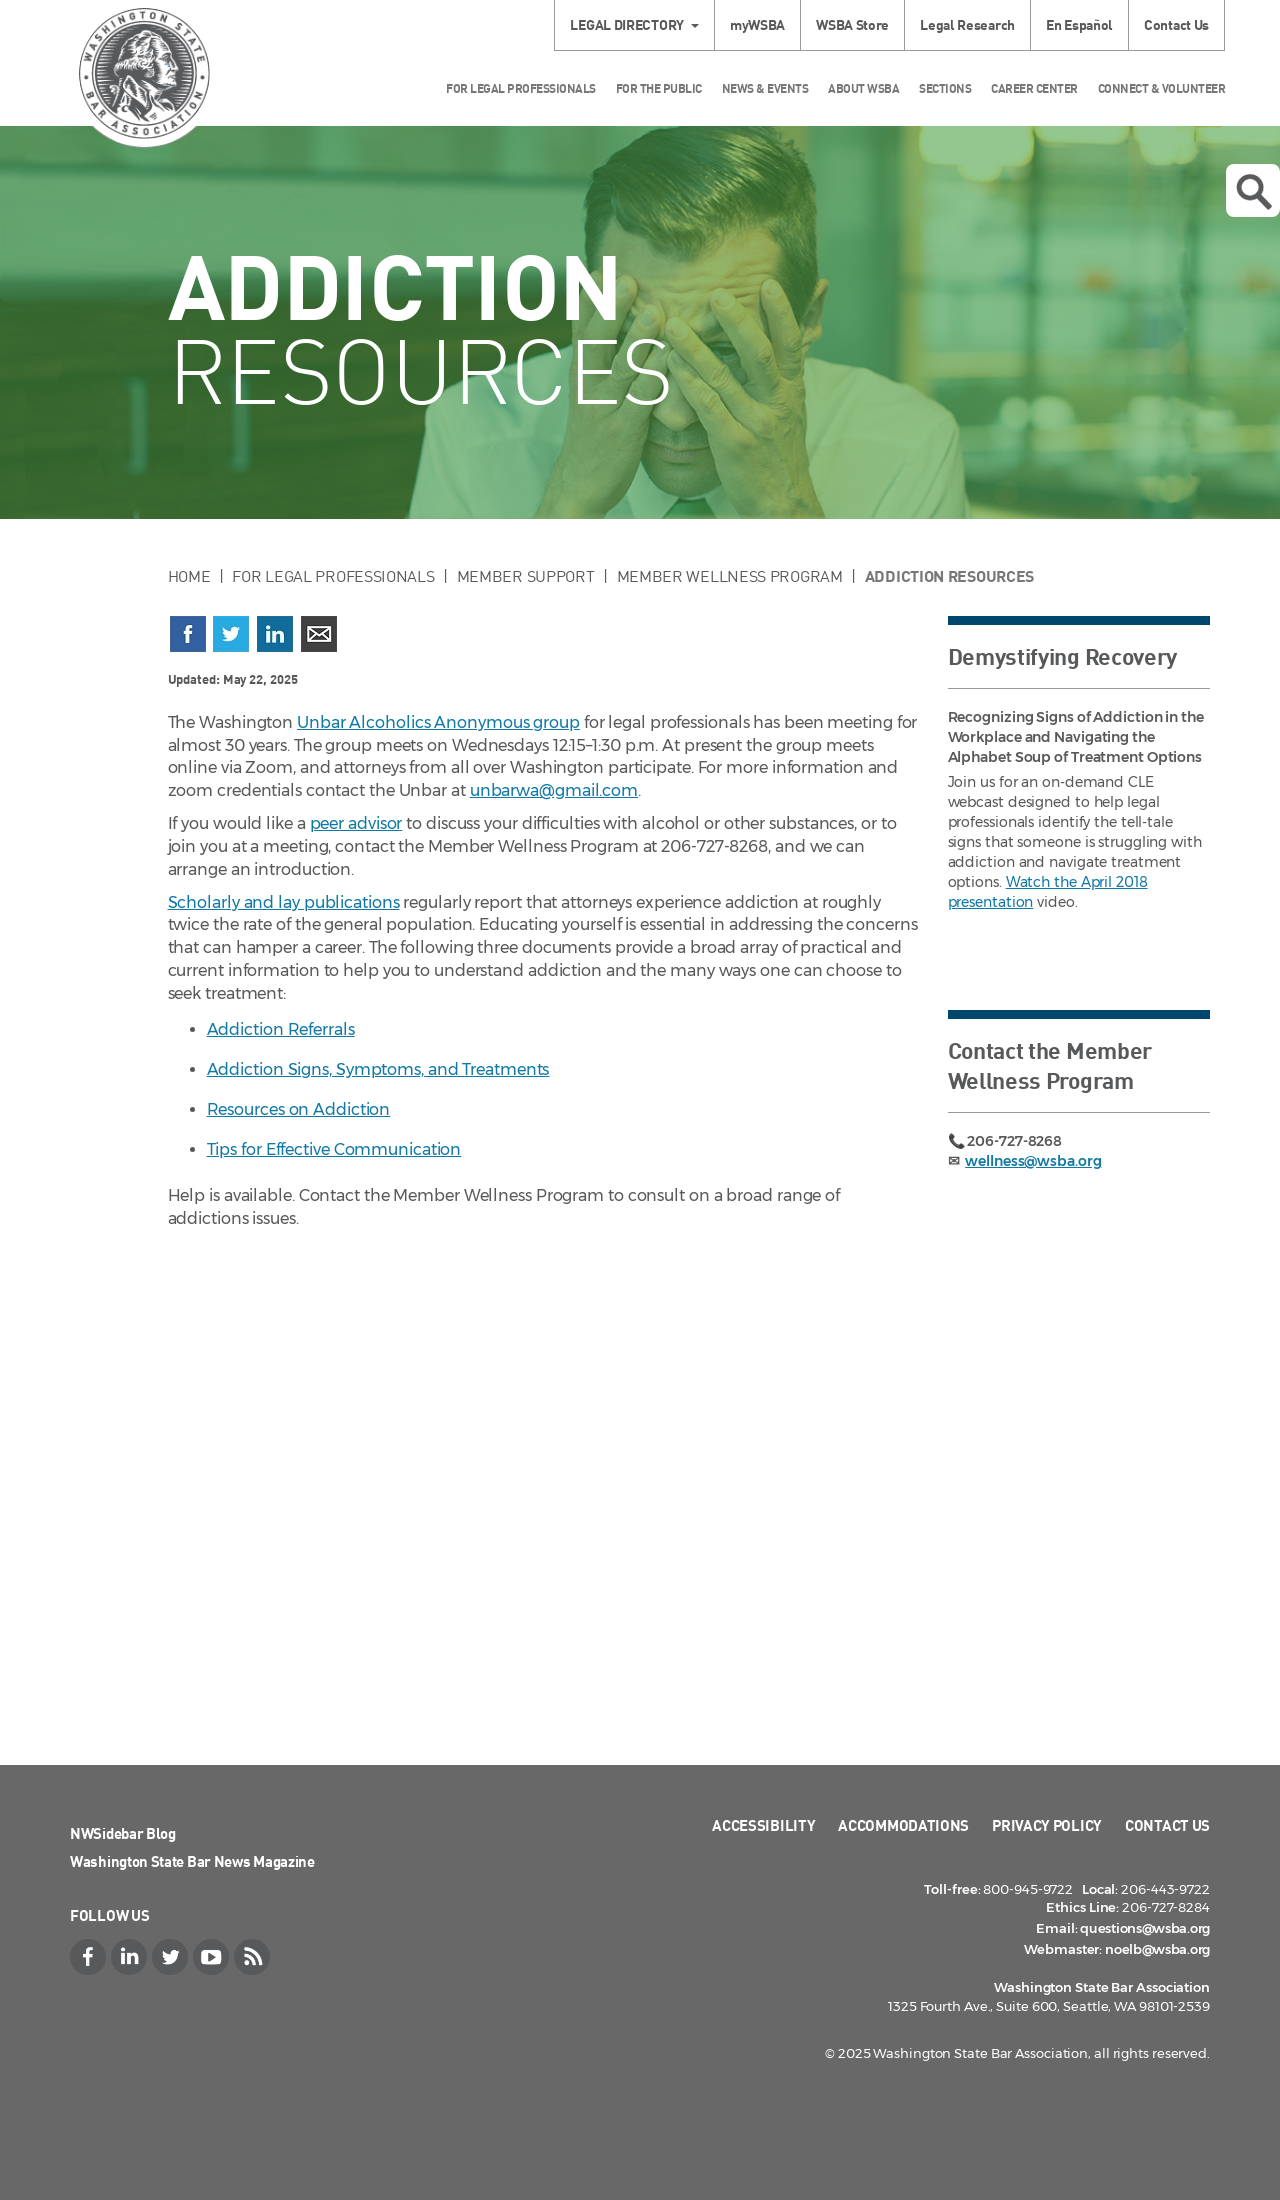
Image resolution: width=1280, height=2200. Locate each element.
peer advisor (356, 823)
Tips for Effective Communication (334, 1149)
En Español (1079, 24)
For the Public (659, 88)
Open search (1254, 192)
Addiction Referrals (281, 1029)
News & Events (765, 88)
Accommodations (903, 1825)
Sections (945, 88)
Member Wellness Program (730, 576)
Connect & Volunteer (1162, 88)
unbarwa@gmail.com (554, 790)
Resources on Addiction (299, 1109)
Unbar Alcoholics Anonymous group (438, 722)
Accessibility (763, 1825)
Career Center (1034, 88)
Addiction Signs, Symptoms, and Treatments (378, 1069)
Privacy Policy (1047, 1825)
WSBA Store (852, 24)
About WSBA (863, 88)
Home (189, 576)
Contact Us (1176, 24)
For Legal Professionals (521, 88)
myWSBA (757, 24)
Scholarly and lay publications (284, 902)
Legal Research (967, 24)
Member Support (526, 576)
